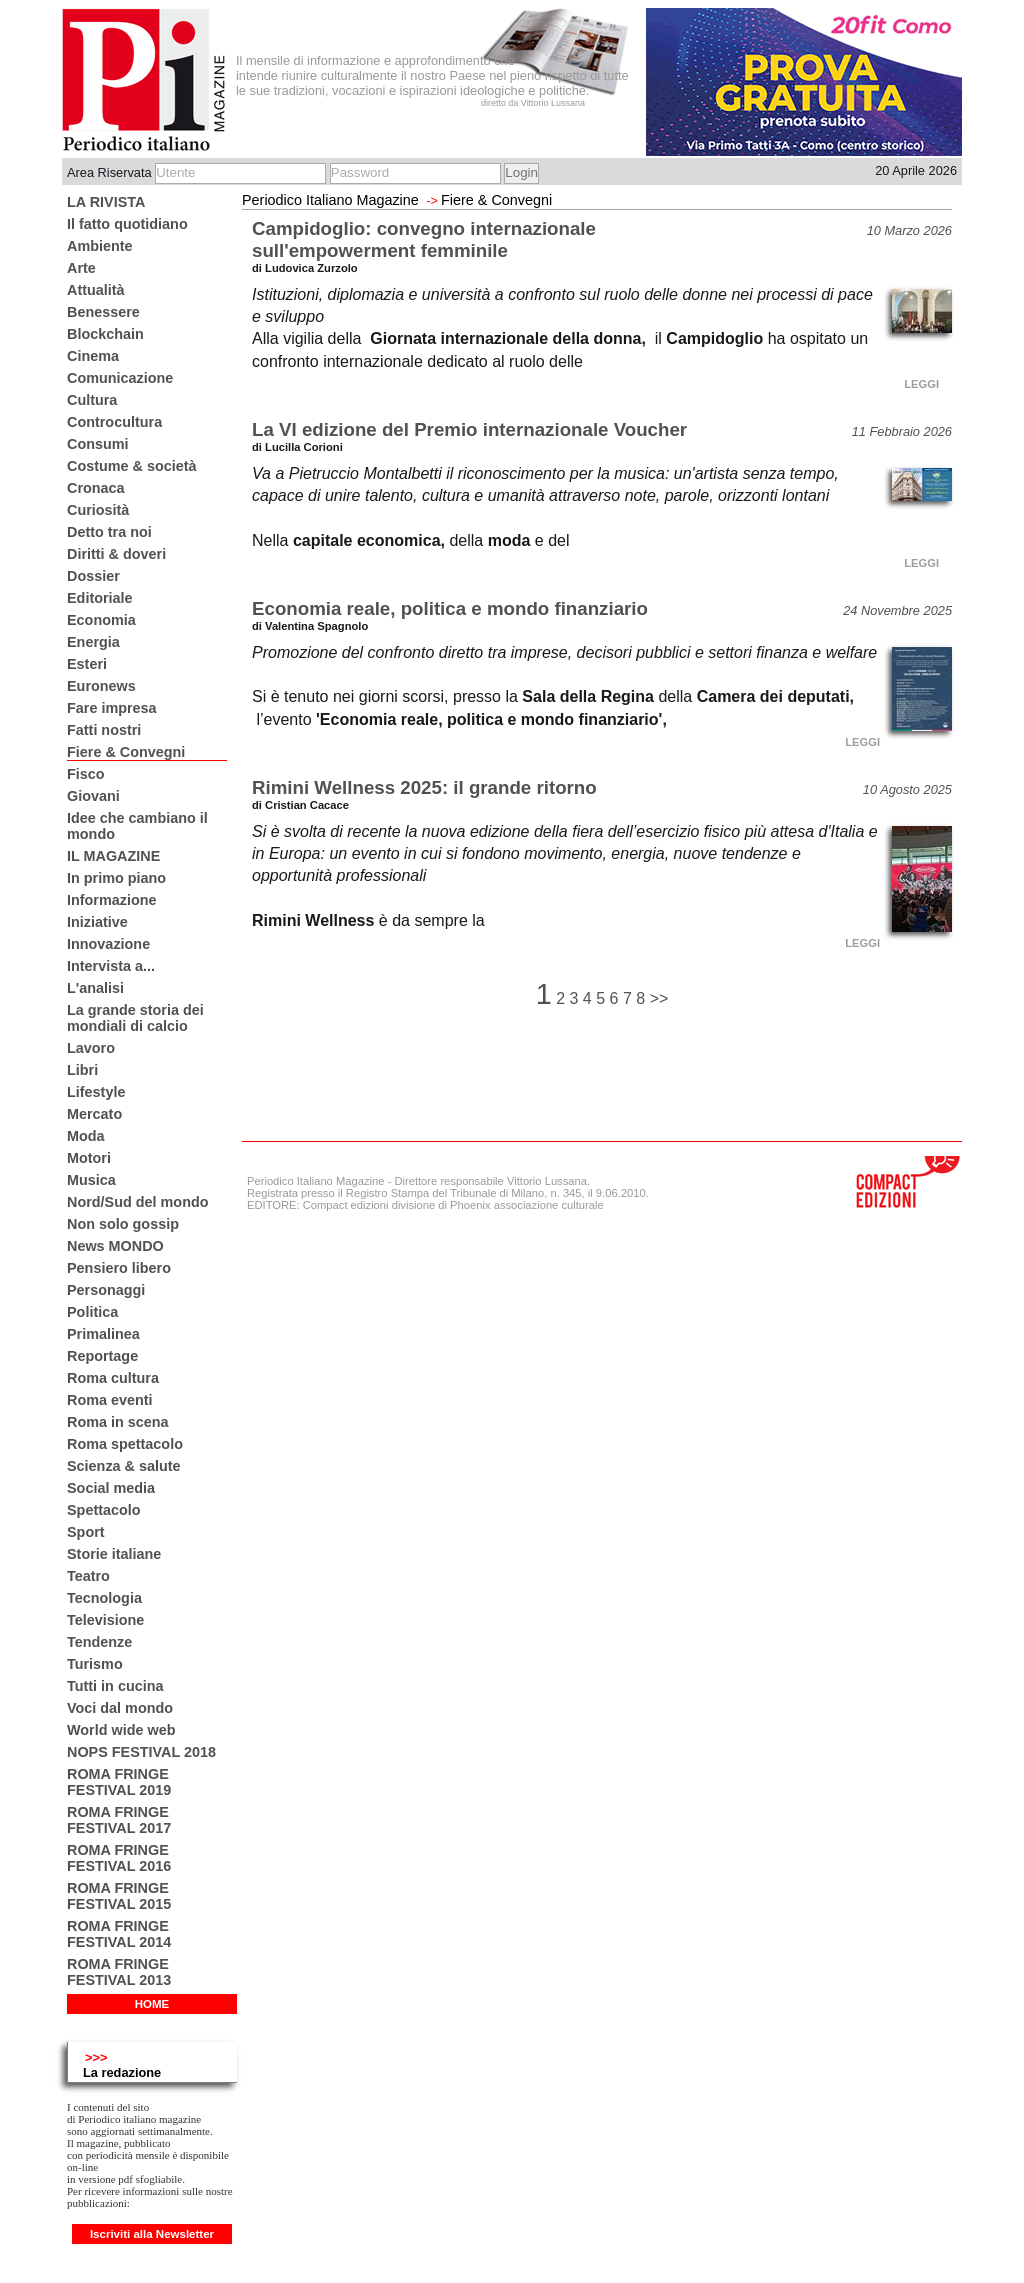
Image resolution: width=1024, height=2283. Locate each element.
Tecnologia (104, 1598)
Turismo (95, 1664)
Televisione (105, 1620)
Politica (92, 1312)
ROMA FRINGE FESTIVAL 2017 (119, 1820)
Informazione (112, 900)
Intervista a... (111, 966)
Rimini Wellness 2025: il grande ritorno (424, 787)
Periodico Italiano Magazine (330, 200)
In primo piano (116, 878)
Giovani (93, 796)
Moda (86, 1136)
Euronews (101, 686)
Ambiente (100, 246)
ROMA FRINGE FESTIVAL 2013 (119, 1972)
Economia (101, 620)
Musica (91, 1180)
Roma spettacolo (125, 1444)
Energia (93, 642)
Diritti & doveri (116, 554)
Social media (111, 1488)
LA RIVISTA (106, 202)
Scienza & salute (124, 1466)
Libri (82, 1070)
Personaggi (106, 1290)
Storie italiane (114, 1554)
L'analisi (95, 988)
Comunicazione (120, 378)
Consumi (98, 444)
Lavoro (91, 1048)
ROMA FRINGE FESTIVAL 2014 (119, 1934)
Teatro (88, 1576)
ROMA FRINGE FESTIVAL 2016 (119, 1858)
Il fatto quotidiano (127, 224)
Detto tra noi (109, 532)
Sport (86, 1532)
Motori (89, 1158)
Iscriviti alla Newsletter (152, 2234)
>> (659, 998)
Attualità (96, 290)
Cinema (93, 356)
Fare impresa (112, 708)
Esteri (87, 664)
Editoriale (100, 598)
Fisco (86, 774)
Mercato (94, 1114)
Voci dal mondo (120, 1708)
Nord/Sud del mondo (138, 1202)
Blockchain (105, 334)
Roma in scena (118, 1422)
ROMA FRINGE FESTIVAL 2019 (119, 1782)
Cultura (92, 400)
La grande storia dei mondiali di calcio (135, 1018)
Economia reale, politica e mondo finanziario (450, 608)
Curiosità (98, 510)
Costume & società (132, 466)
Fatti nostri (104, 730)
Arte (81, 268)
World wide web (121, 1730)
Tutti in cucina (115, 1686)
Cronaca (96, 488)
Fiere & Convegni (126, 752)
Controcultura (114, 422)
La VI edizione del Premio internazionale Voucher (469, 429)
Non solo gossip (123, 1224)
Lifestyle (96, 1092)
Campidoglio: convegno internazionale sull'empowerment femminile (424, 239)
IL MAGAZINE (113, 856)
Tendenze (99, 1642)
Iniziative (97, 922)
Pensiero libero (119, 1268)
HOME (152, 2004)
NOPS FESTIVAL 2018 (141, 1752)
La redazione (122, 2072)
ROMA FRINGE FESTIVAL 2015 (119, 1896)
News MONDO (115, 1246)
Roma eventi (110, 1400)
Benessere (103, 312)
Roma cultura (113, 1378)
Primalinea (103, 1334)
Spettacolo (104, 1510)
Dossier (93, 576)
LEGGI (921, 384)
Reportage (102, 1356)
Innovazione (108, 944)
